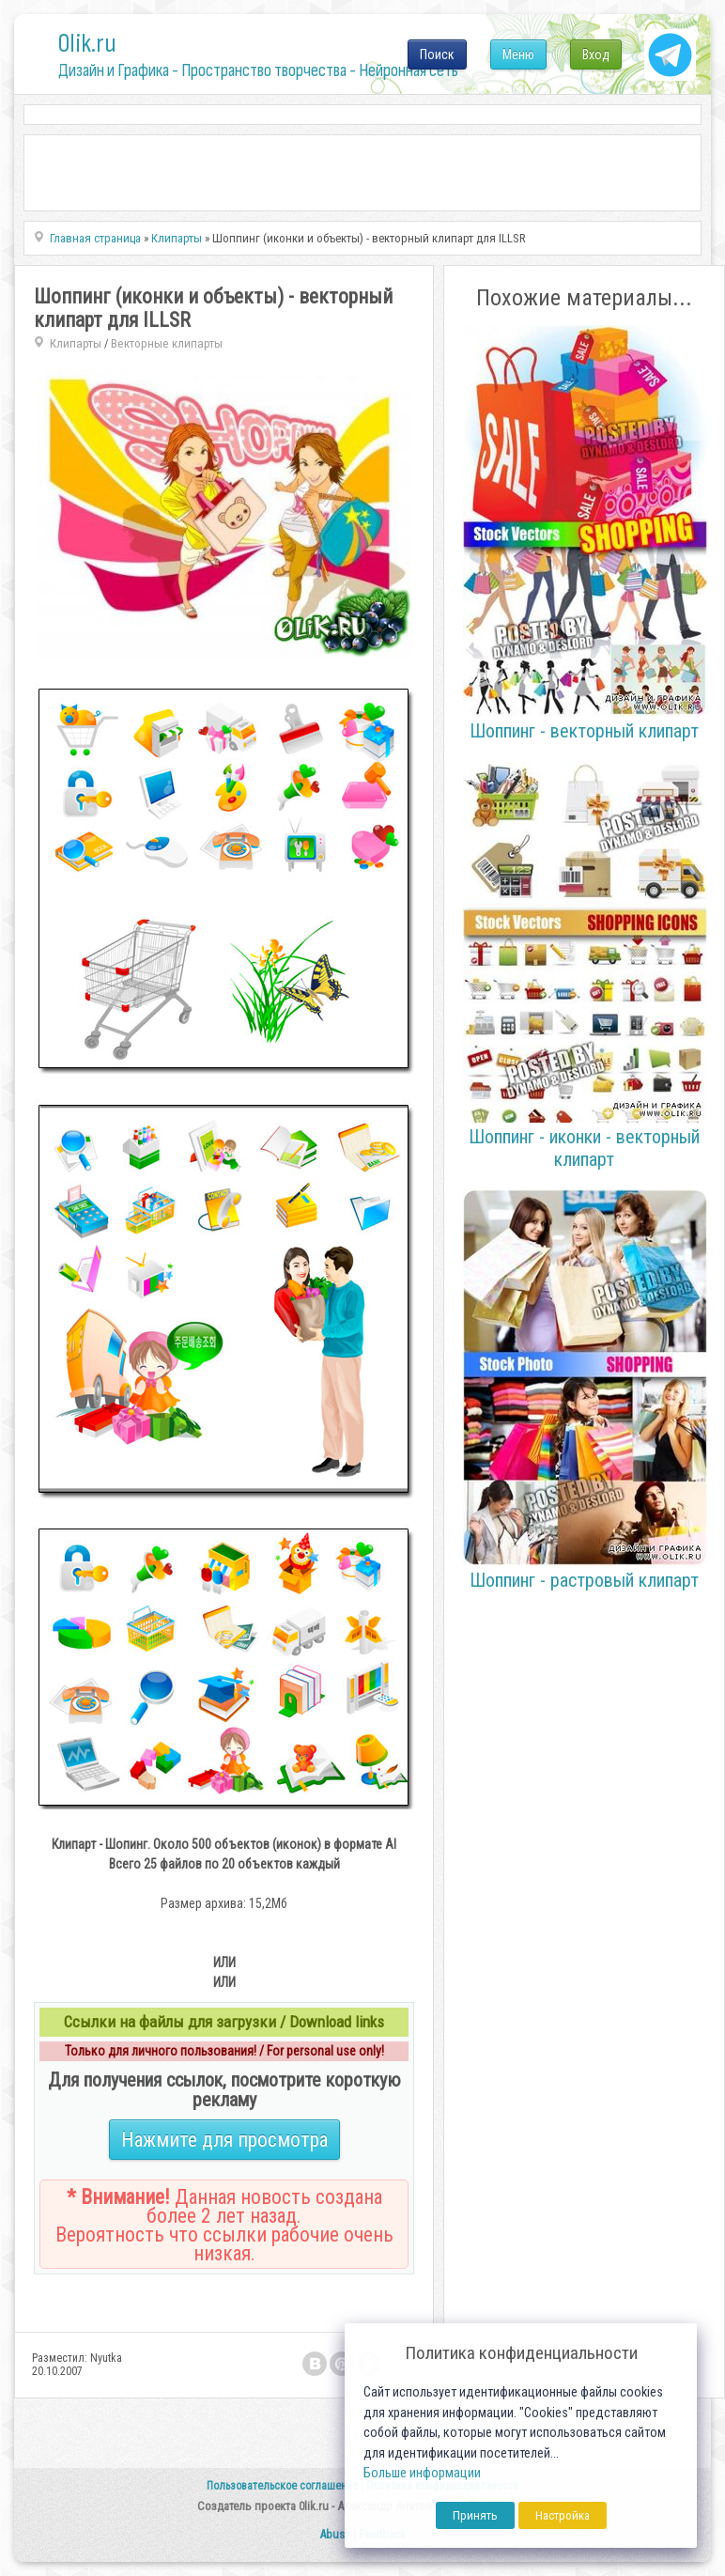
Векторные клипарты (167, 343)
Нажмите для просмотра (224, 2139)
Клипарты (75, 343)
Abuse (334, 2534)
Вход (595, 54)
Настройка (562, 2515)
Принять (475, 2515)
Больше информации (422, 2473)
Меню (518, 54)
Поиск (437, 54)
